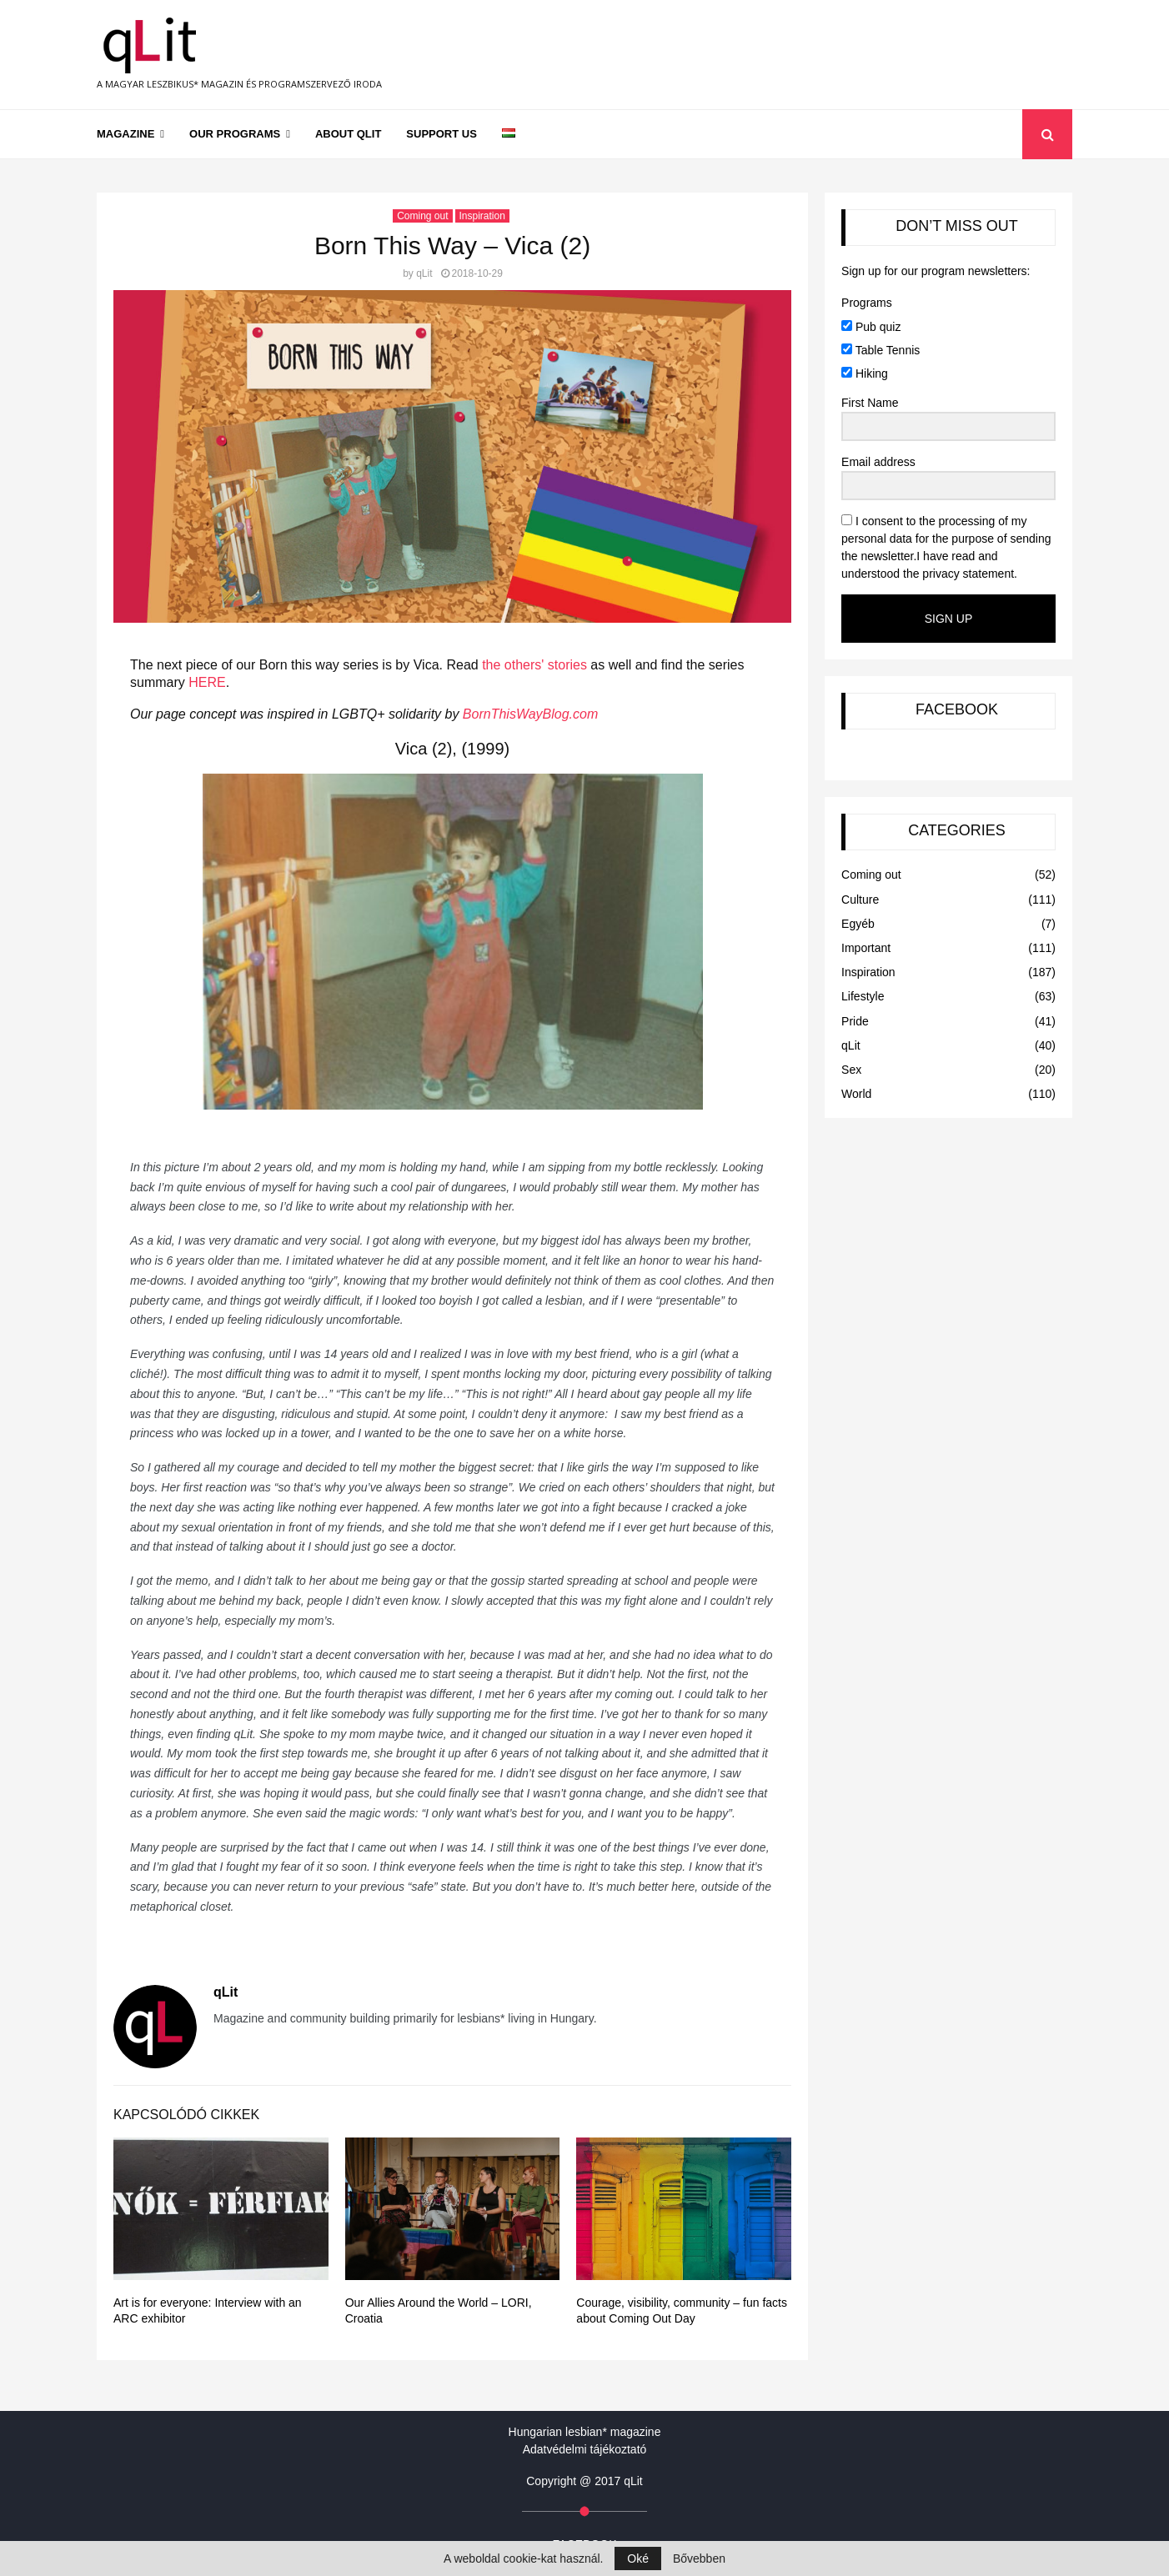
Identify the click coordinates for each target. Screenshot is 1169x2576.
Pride (855, 1021)
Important (866, 948)
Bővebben (699, 2558)
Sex (851, 1069)
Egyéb (858, 923)
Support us (441, 134)
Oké (638, 2558)
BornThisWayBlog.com (530, 714)
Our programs (234, 134)
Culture (860, 899)
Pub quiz (871, 326)
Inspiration (482, 216)
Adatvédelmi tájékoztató (585, 2449)
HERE (206, 682)
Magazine (125, 134)
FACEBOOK (957, 709)
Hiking (864, 373)
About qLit (348, 134)
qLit (424, 273)
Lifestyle (862, 996)
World (856, 1093)
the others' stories (534, 665)
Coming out (422, 216)
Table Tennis (880, 350)
